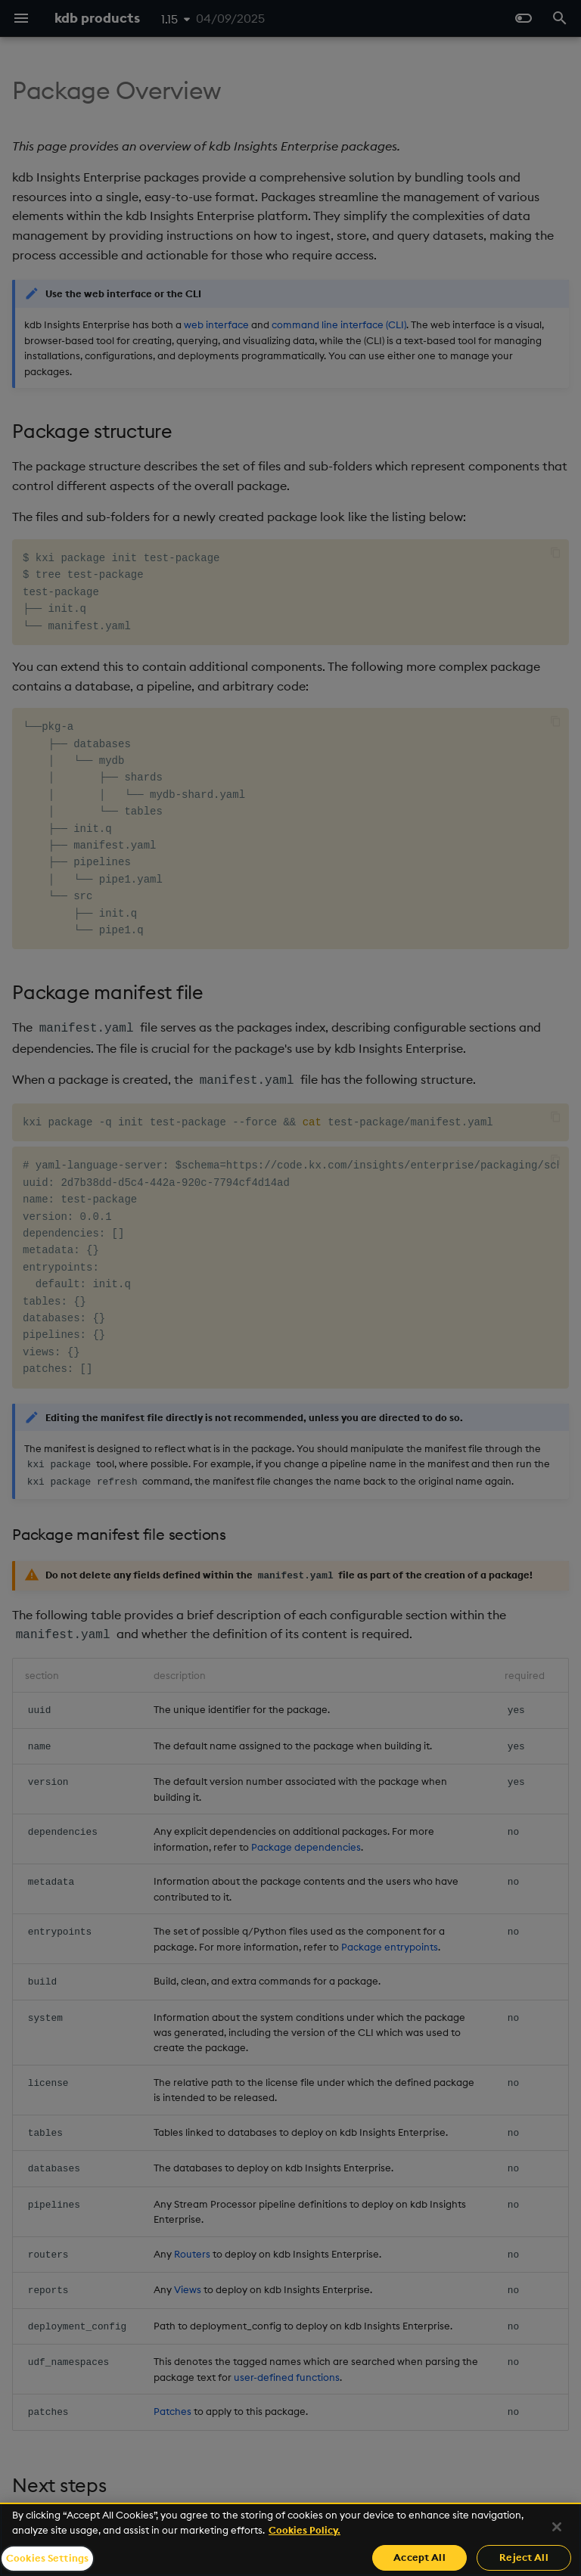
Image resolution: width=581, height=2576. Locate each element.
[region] (290, 2539)
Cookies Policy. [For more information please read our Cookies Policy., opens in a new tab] (304, 2530)
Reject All (523, 2557)
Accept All (419, 2557)
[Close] (556, 2526)
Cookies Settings (47, 2558)
